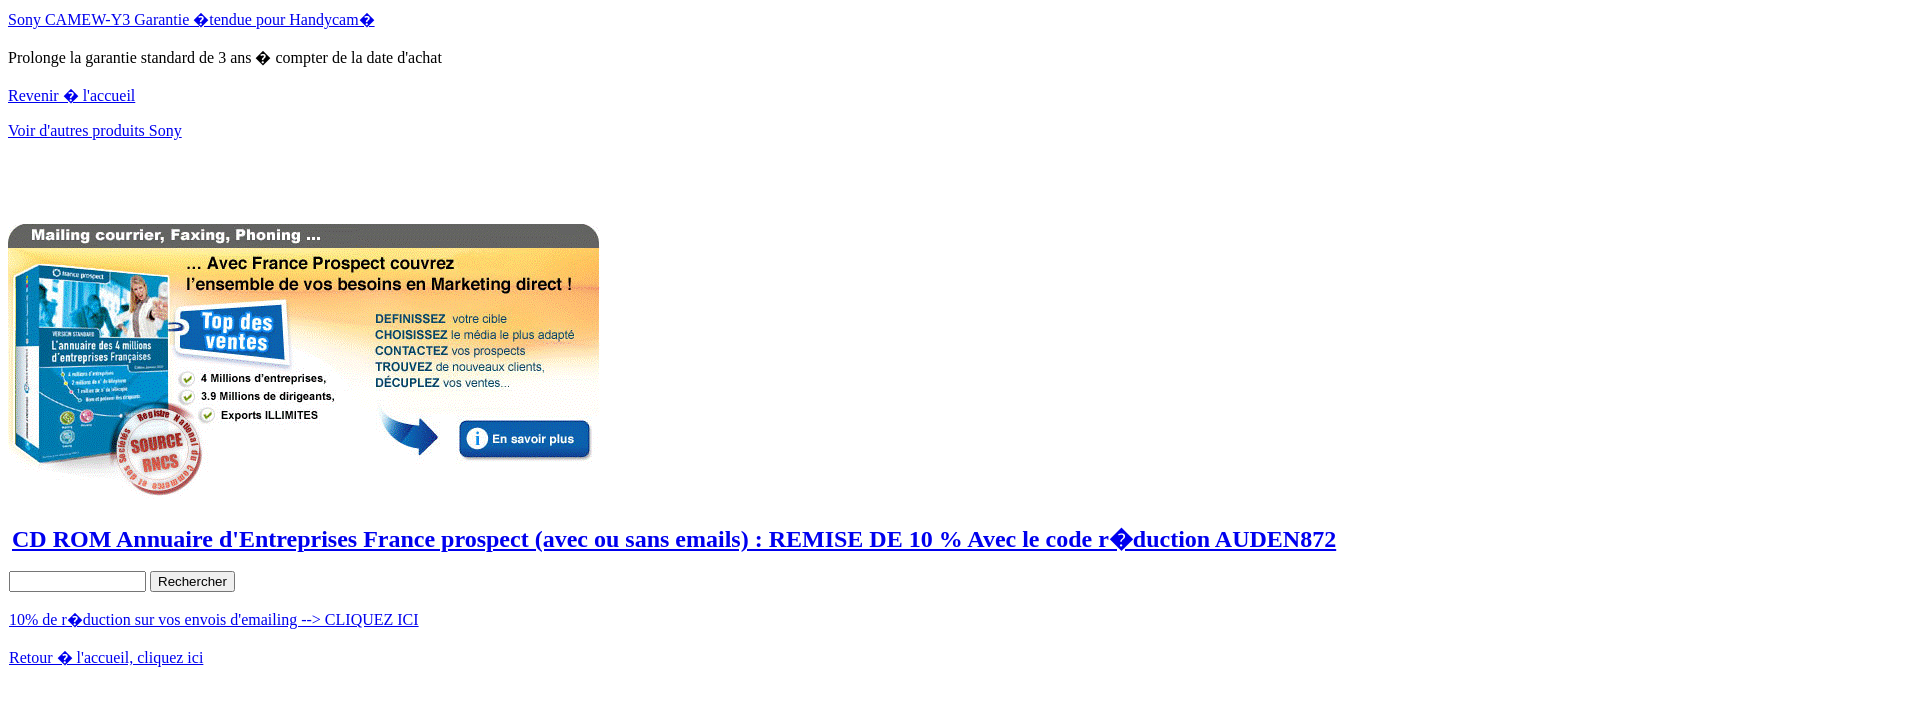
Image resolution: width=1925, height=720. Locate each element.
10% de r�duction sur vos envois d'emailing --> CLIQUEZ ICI (214, 619)
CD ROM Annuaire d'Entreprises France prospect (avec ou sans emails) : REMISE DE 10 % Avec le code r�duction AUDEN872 (674, 539)
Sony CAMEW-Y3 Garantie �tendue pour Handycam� (191, 19)
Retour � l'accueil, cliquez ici (106, 657)
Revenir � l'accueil (71, 95)
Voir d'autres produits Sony (95, 130)
